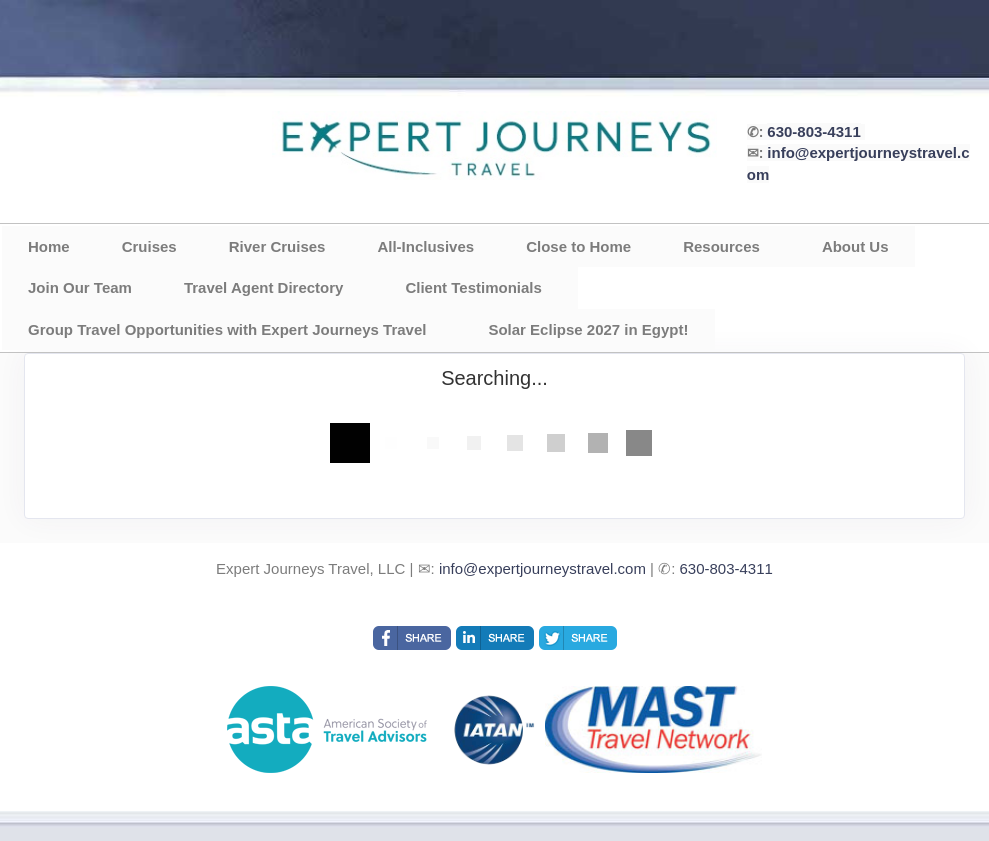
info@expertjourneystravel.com (542, 568)
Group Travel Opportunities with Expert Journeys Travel (227, 329)
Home (49, 246)
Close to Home (578, 246)
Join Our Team (80, 287)
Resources (721, 246)
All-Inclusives (425, 246)
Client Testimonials (473, 287)
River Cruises (277, 246)
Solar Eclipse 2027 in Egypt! (588, 329)
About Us (855, 246)
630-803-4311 (813, 131)
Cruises (149, 246)
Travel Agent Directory (264, 287)
